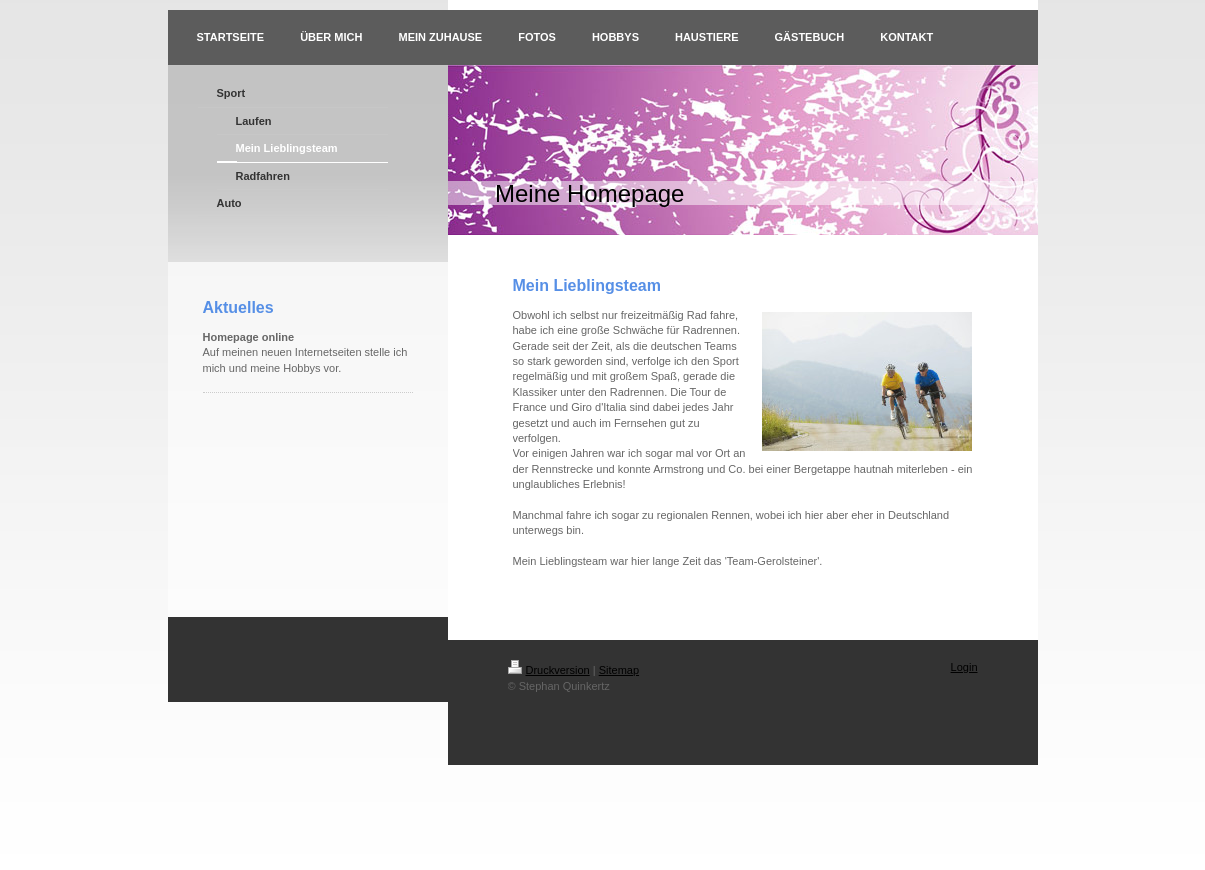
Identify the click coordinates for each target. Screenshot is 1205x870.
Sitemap (619, 670)
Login (964, 667)
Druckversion (549, 670)
